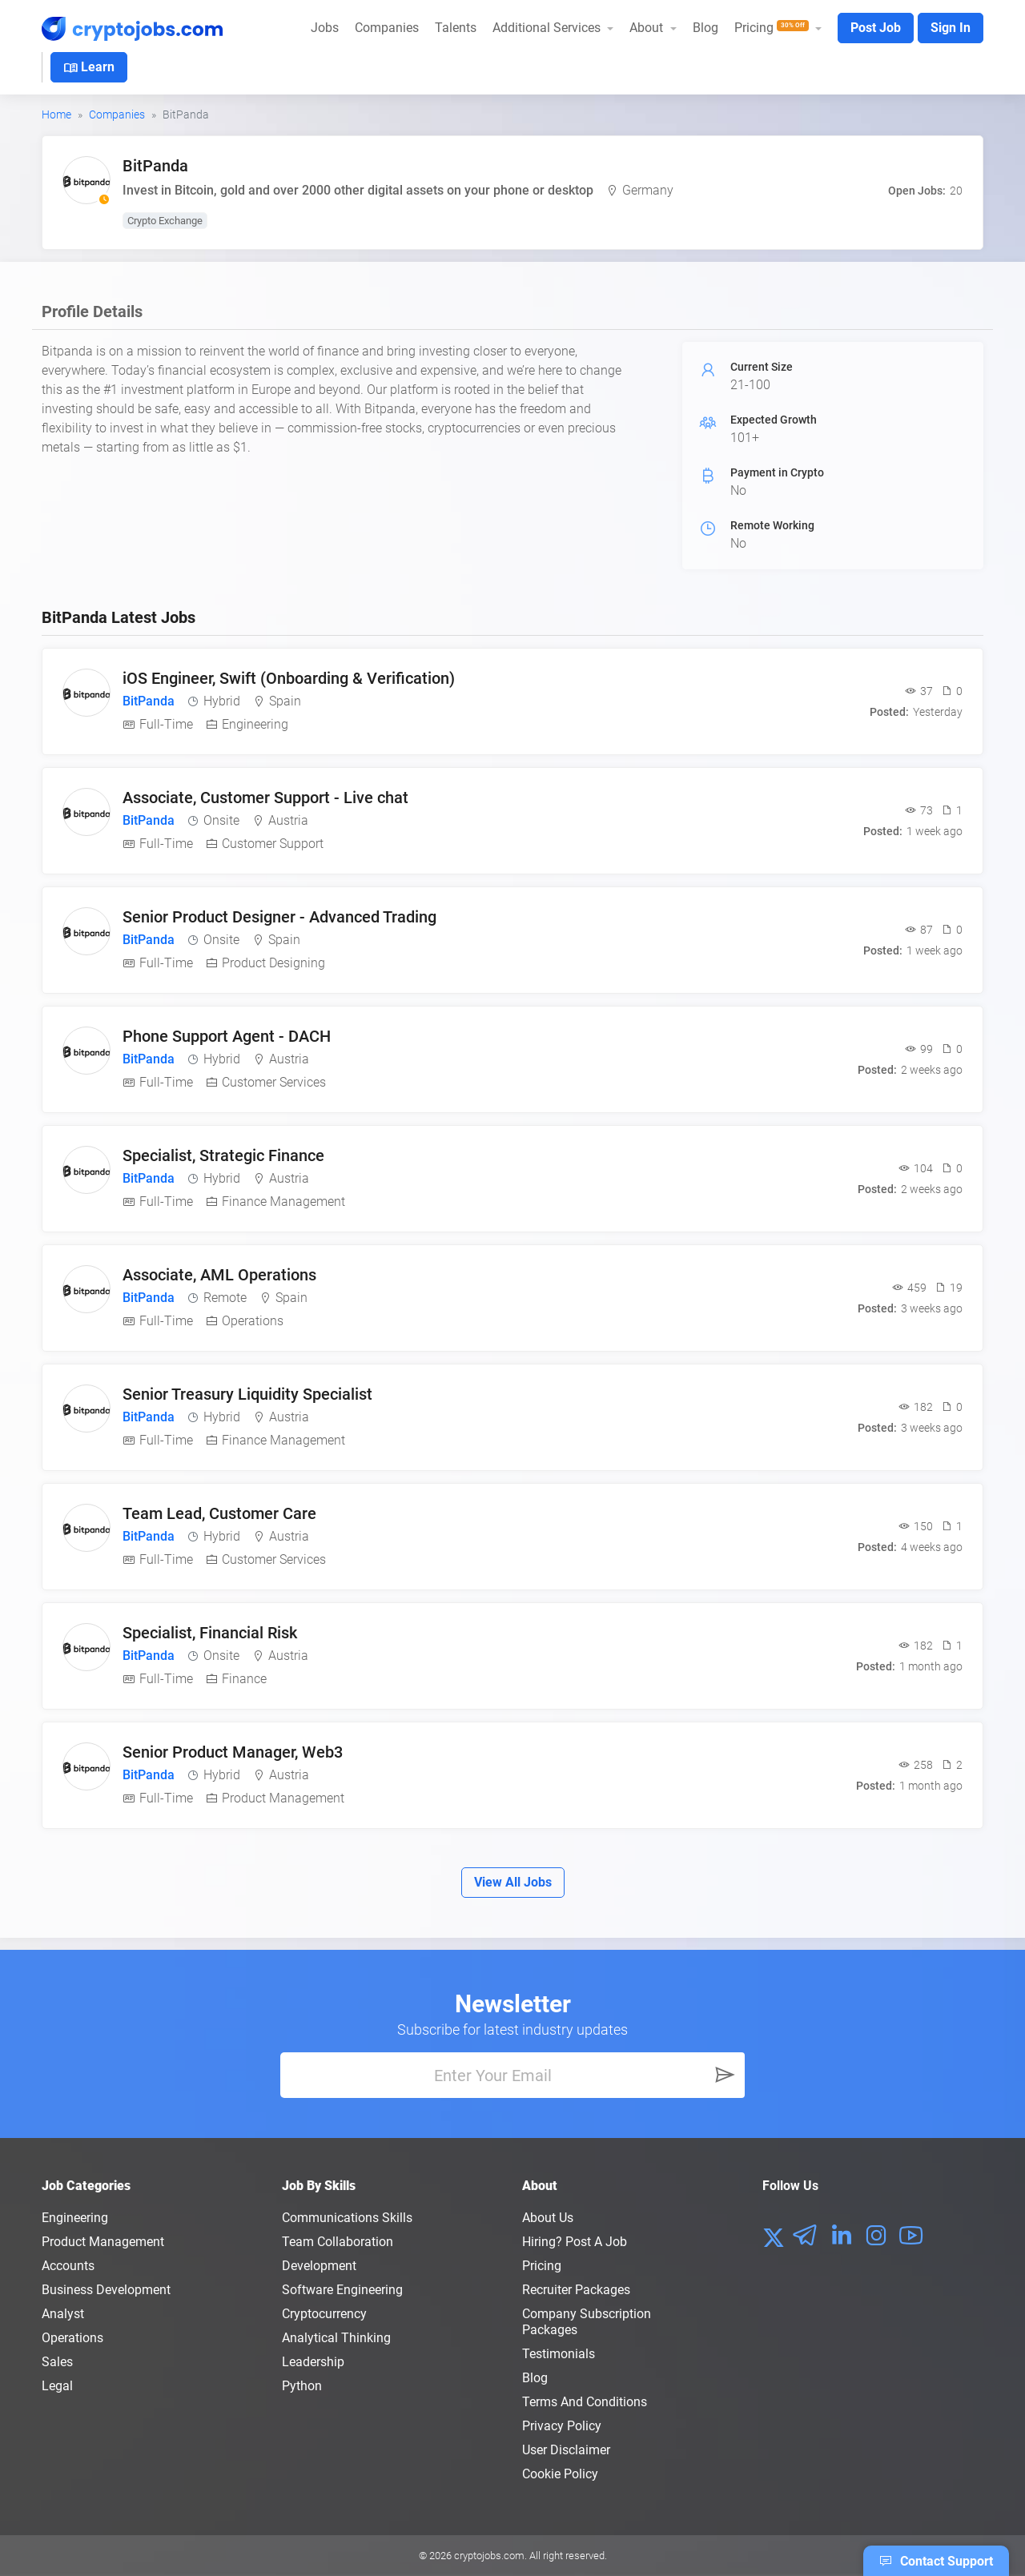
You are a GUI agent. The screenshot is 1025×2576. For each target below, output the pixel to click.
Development (319, 2265)
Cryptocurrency (324, 2313)
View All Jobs (513, 1882)
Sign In (951, 27)
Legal (57, 2385)
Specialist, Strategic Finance (223, 1155)
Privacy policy (561, 2425)
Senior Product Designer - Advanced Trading (279, 916)
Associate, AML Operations (219, 1274)
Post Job (875, 27)
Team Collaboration (337, 2241)
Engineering (75, 2217)
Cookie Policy (560, 2474)
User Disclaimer (566, 2449)
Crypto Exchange (165, 221)
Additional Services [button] (548, 27)
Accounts (68, 2265)
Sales (57, 2361)
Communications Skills (347, 2217)
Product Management (103, 2241)
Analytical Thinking (336, 2337)
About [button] (647, 27)
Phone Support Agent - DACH (227, 1036)
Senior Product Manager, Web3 (233, 1752)
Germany (647, 190)
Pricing (541, 2265)
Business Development (106, 2289)
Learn (89, 68)
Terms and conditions (584, 2401)
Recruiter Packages (576, 2289)
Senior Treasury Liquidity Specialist (247, 1394)
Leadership (313, 2361)
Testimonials (558, 2353)
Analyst (63, 2313)
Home (56, 114)
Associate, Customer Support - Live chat (265, 797)
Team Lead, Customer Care (219, 1513)
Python (302, 2385)
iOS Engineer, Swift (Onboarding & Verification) (289, 678)
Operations (72, 2337)
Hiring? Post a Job (574, 2241)
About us (547, 2217)
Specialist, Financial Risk (210, 1632)
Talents (455, 27)
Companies (387, 27)
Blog (705, 27)
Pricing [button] (773, 27)
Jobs (325, 27)
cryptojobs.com (489, 2556)
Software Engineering (342, 2289)
